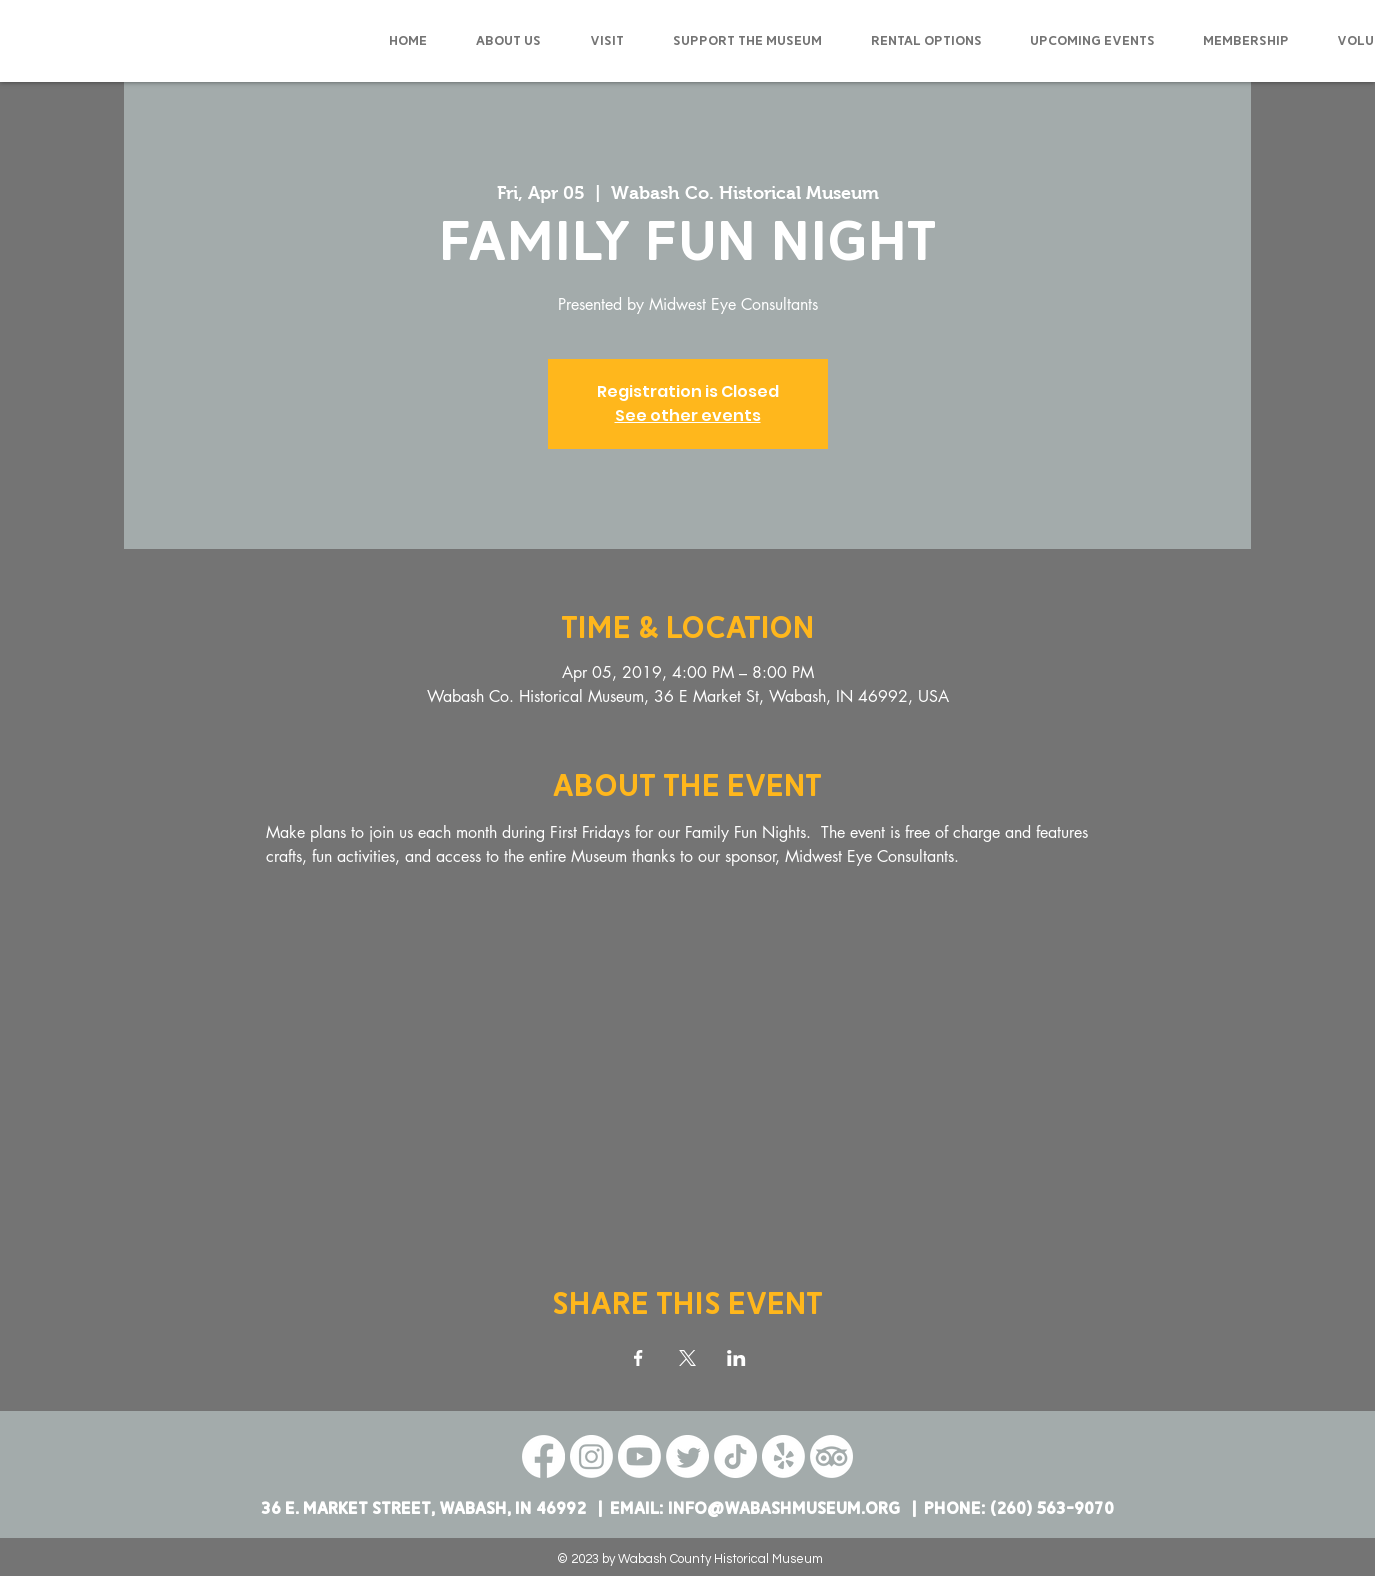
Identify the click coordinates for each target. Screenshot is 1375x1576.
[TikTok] (735, 1456)
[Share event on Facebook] (638, 1358)
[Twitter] (687, 1456)
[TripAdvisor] (831, 1456)
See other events (688, 415)
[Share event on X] (687, 1358)
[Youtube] (639, 1456)
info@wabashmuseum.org (784, 1508)
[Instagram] (591, 1456)
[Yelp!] (783, 1456)
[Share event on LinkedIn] (736, 1358)
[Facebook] (543, 1456)
